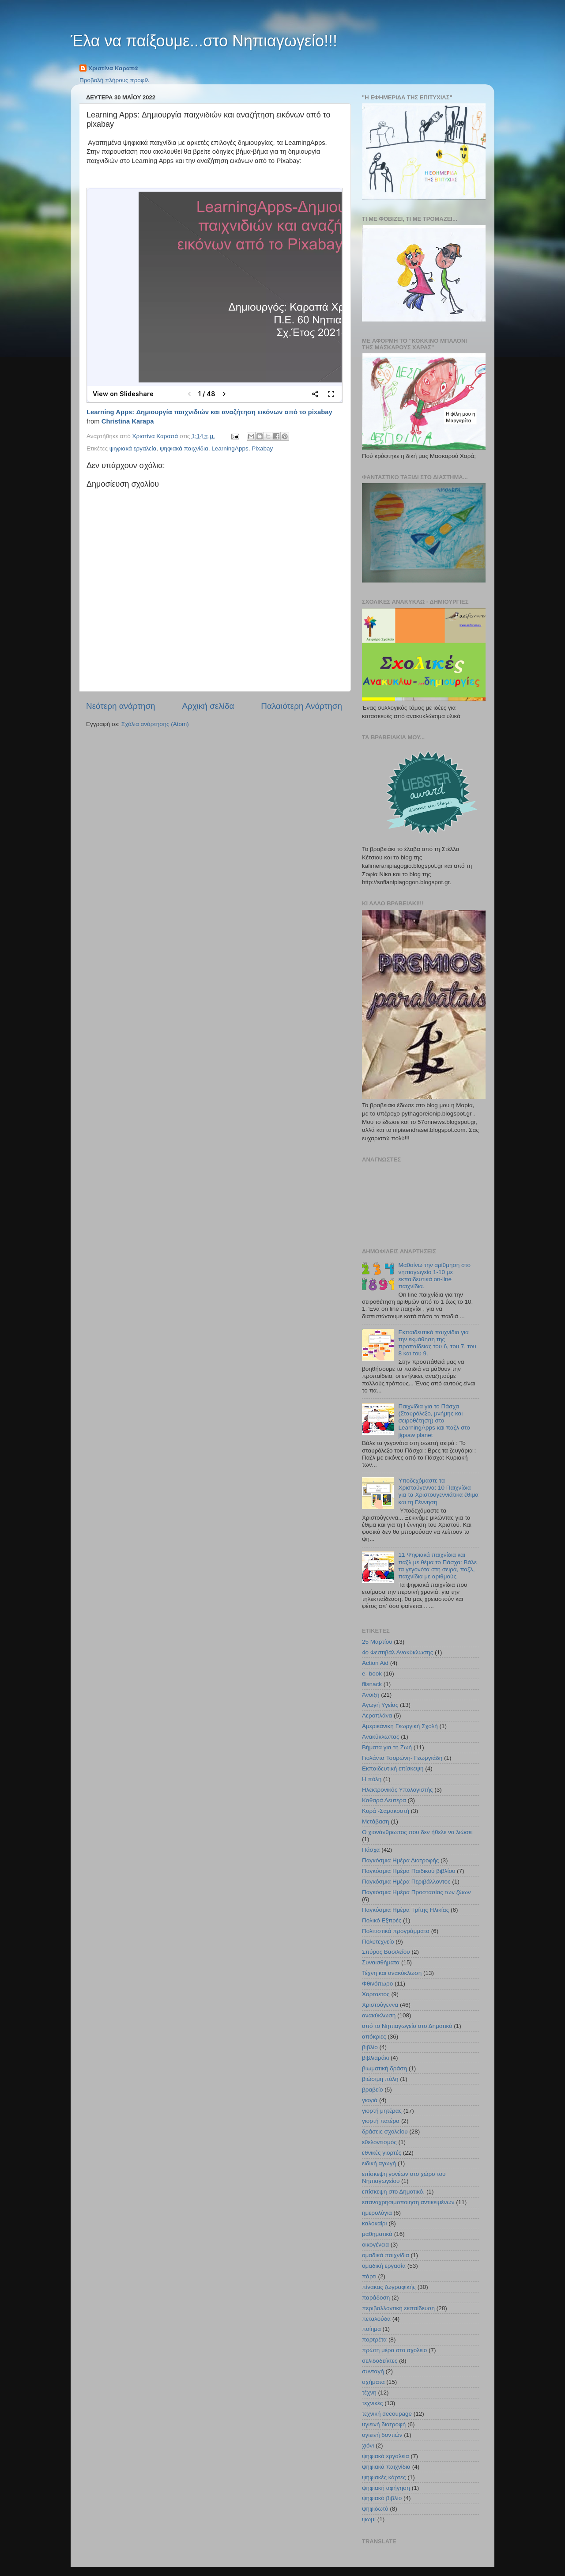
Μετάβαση (375, 1821)
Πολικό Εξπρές (381, 1920)
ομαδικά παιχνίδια (385, 2255)
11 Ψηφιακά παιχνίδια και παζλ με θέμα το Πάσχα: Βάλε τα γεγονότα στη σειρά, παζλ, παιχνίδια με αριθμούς (437, 1565)
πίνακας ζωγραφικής (389, 2287)
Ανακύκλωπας (380, 1736)
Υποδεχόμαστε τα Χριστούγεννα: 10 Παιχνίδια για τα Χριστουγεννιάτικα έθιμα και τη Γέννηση (438, 1491)
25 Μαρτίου (377, 1641)
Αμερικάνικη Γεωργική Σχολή (400, 1726)
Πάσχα (371, 1849)
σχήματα (373, 2382)
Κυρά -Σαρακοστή (385, 1811)
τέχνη (369, 2392)
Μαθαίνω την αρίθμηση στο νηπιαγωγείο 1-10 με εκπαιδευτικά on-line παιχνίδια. (434, 1276)
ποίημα (371, 2329)
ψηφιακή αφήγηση (386, 2488)
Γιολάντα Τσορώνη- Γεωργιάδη (402, 1758)
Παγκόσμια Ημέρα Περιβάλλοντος (406, 1881)
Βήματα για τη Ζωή (387, 1747)
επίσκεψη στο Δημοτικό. (393, 2191)
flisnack (372, 1684)
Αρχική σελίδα (208, 706)
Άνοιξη (371, 1694)
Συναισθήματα (380, 1962)
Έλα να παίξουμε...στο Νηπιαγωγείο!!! (204, 41)
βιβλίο (370, 2047)
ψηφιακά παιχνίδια (184, 448)
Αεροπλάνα (377, 1715)
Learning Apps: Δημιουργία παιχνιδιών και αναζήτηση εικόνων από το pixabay (209, 412)
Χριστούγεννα (380, 2004)
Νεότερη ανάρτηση (120, 706)
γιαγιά (369, 2100)
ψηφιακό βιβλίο (382, 2498)
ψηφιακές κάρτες (384, 2477)
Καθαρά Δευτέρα (384, 1800)
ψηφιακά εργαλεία (133, 448)
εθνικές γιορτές (381, 2152)
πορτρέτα (374, 2339)
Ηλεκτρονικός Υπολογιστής (397, 1789)
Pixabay (262, 448)
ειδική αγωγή (379, 2163)
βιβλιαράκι (375, 2057)
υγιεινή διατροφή (384, 2424)
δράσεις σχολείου (385, 2131)
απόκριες (374, 2036)
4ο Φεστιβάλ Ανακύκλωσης (397, 1652)
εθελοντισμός (379, 2142)
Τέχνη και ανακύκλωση (392, 1973)
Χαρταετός (376, 1994)
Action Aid (375, 1663)
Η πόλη (371, 1779)
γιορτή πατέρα (380, 2121)
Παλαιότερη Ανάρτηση (301, 706)
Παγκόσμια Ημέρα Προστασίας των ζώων (416, 1892)
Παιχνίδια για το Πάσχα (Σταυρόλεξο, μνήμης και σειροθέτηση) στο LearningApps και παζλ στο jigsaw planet (434, 1420)
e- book (372, 1673)
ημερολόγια (377, 2212)
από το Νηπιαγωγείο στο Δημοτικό (407, 2026)
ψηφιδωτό (375, 2508)
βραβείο (372, 2089)
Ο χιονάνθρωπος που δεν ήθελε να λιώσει (417, 1832)
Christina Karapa (128, 421)
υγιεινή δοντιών (382, 2435)
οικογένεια (375, 2244)
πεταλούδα (376, 2318)
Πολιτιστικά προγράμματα (395, 1931)
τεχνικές (372, 2403)
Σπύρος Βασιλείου (386, 1951)
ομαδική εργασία (384, 2265)
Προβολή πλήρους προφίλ (114, 80)
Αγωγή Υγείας (380, 1705)
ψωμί (369, 2519)
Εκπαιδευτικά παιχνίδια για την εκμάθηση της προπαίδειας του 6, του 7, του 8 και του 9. (437, 1343)
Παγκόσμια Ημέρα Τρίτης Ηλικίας (405, 1909)
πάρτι (369, 2276)
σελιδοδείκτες (379, 2360)
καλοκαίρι (374, 2223)
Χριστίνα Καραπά (113, 68)
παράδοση (376, 2297)
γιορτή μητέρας (382, 2110)
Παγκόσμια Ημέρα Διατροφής (400, 1860)
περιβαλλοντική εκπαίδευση (398, 2308)
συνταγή (373, 2371)
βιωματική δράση (384, 2068)
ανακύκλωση (379, 2015)
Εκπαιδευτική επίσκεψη (393, 1768)
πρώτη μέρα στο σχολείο (394, 2350)
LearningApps (229, 448)
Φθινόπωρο (377, 1983)
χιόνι (368, 2445)
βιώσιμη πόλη (380, 2079)
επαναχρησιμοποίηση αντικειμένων (408, 2202)
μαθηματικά (377, 2234)
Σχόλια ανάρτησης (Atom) (155, 724)
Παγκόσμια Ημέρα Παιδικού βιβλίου (408, 1871)
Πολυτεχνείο (378, 1941)
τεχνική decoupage (387, 2413)
